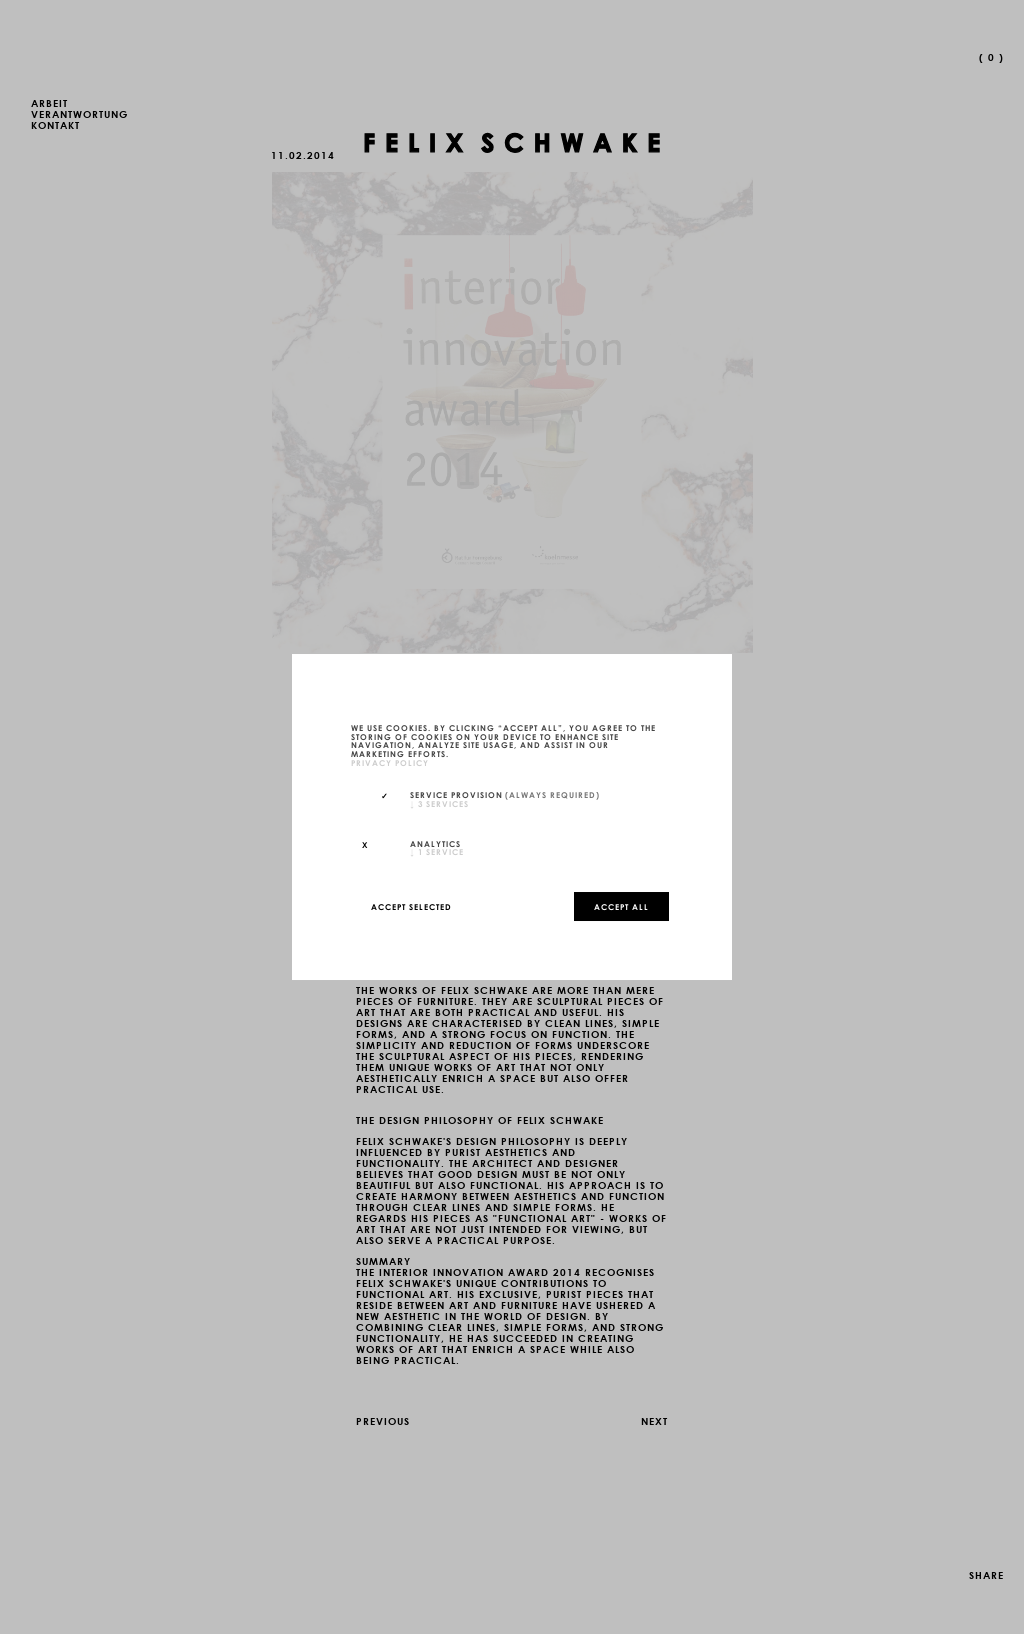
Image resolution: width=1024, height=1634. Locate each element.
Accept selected (411, 906)
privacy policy (390, 762)
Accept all (621, 906)
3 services (439, 803)
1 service (437, 851)
